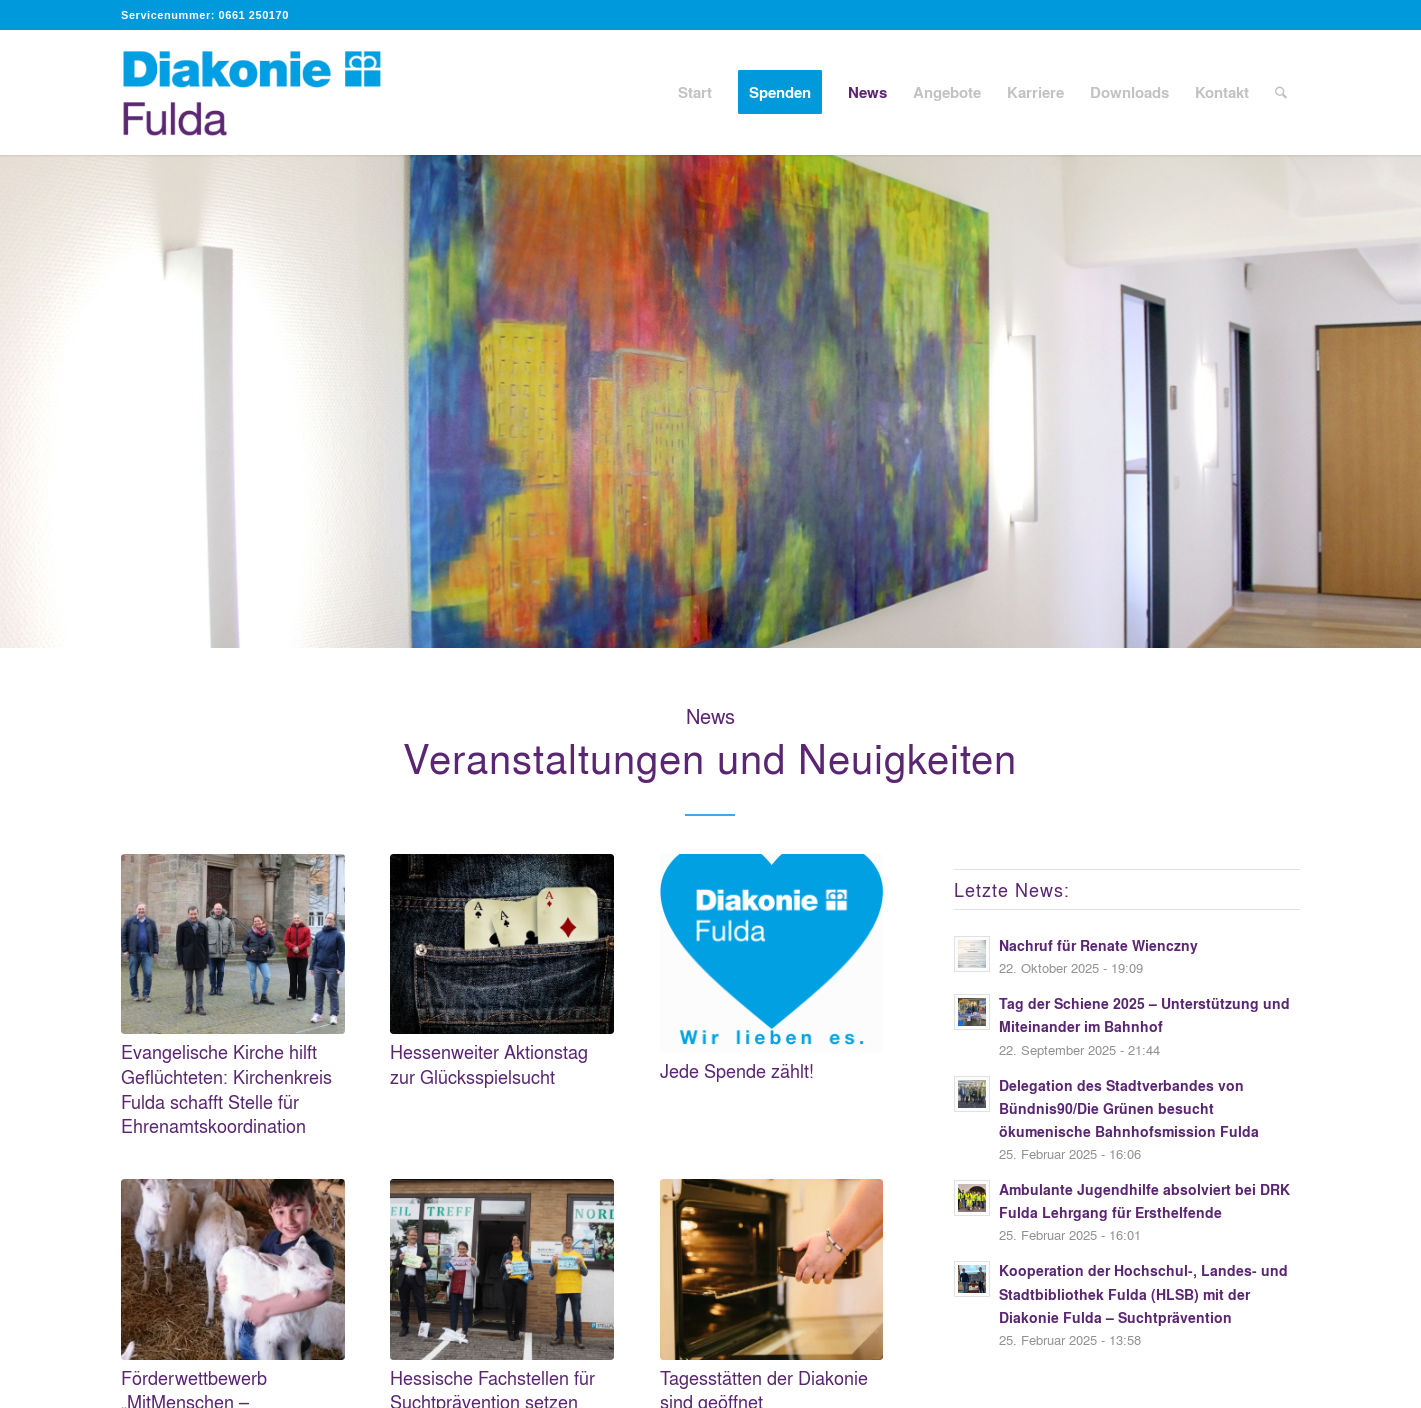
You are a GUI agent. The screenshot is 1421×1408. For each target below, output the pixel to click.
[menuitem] (695, 92)
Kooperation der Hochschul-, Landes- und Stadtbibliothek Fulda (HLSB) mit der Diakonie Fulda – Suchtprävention (1143, 1293)
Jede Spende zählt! (737, 1070)
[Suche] (1281, 92)
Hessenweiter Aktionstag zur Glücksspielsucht (489, 1064)
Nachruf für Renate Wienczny (1098, 945)
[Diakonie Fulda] (273, 92)
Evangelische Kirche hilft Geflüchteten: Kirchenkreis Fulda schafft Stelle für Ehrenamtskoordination (226, 1088)
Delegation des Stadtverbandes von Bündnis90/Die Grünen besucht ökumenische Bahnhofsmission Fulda (1129, 1108)
